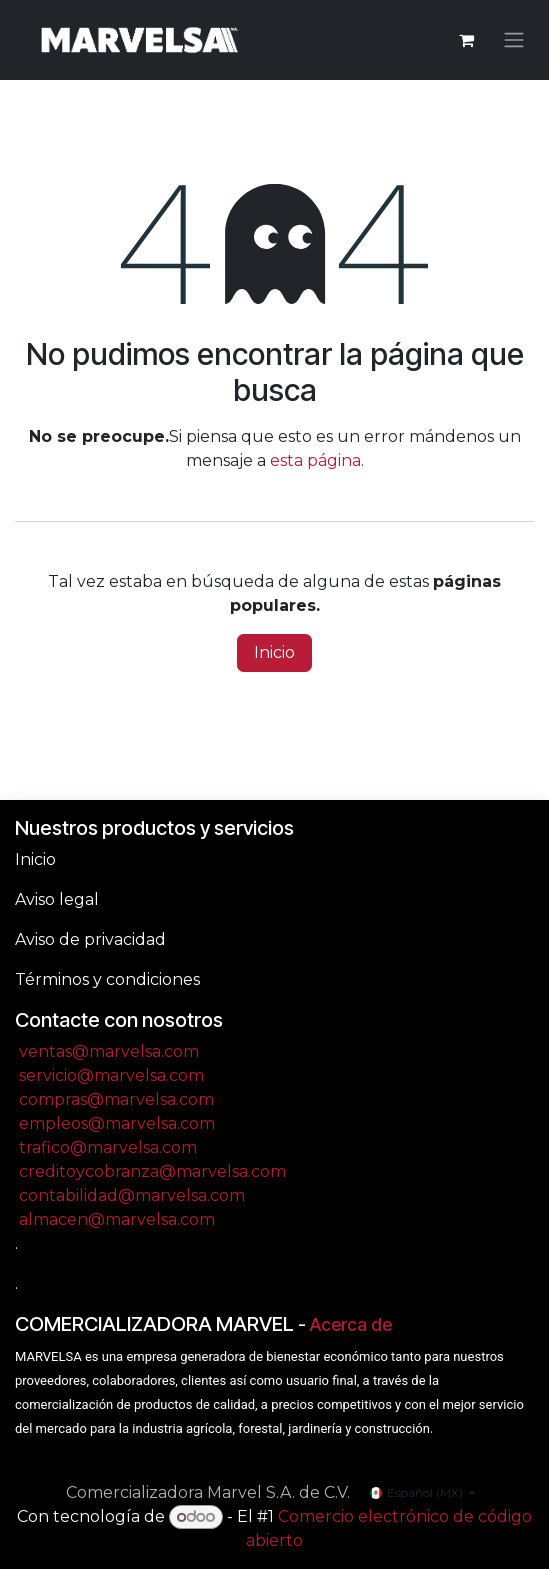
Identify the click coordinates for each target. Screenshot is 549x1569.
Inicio (274, 652)
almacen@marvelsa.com (117, 1219)
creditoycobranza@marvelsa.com (152, 1171)
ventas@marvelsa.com (109, 1051)
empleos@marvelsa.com (117, 1123)
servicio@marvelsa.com (111, 1075)
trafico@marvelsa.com (108, 1147)
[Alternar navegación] (514, 40)
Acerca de (351, 1324)
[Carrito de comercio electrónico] (466, 40)
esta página (315, 460)
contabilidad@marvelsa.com (132, 1195)
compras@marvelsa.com (116, 1099)
